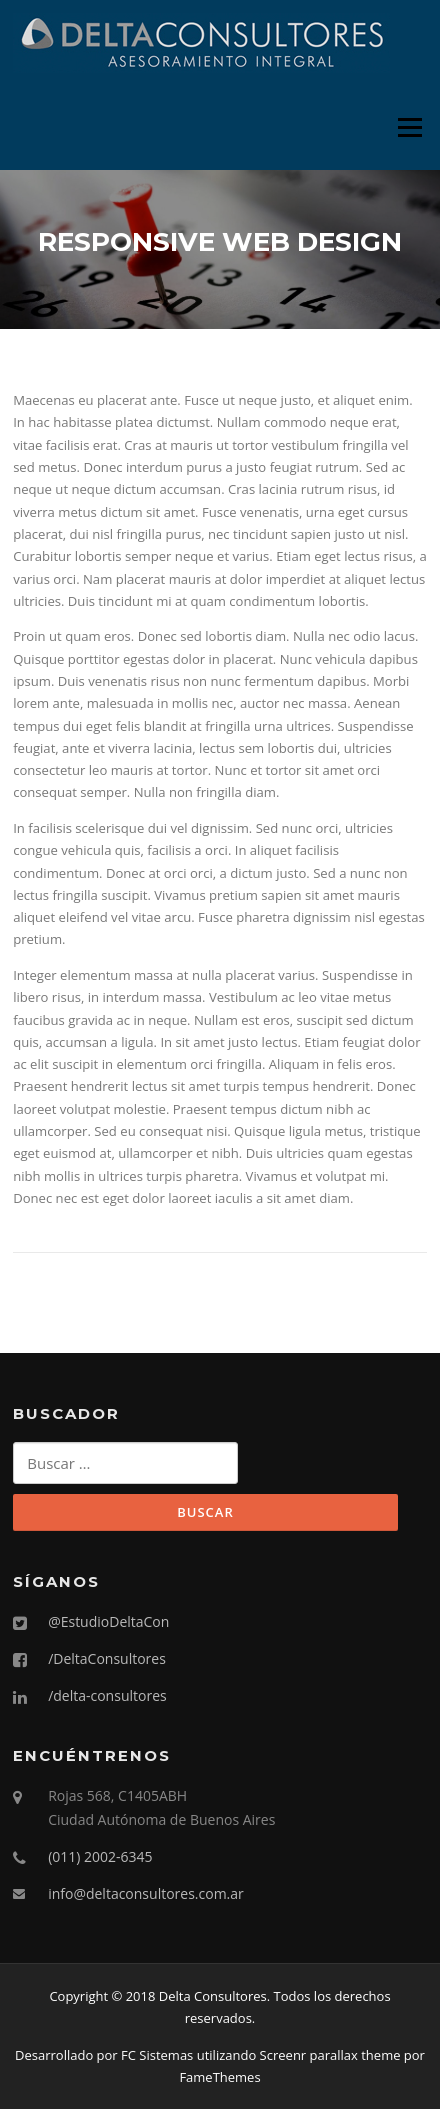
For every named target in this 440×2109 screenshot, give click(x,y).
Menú (409, 127)
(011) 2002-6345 (100, 1856)
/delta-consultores (107, 1695)
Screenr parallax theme (330, 2055)
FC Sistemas (157, 2055)
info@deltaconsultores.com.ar (146, 1893)
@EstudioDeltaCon (108, 1621)
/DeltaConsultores (107, 1658)
